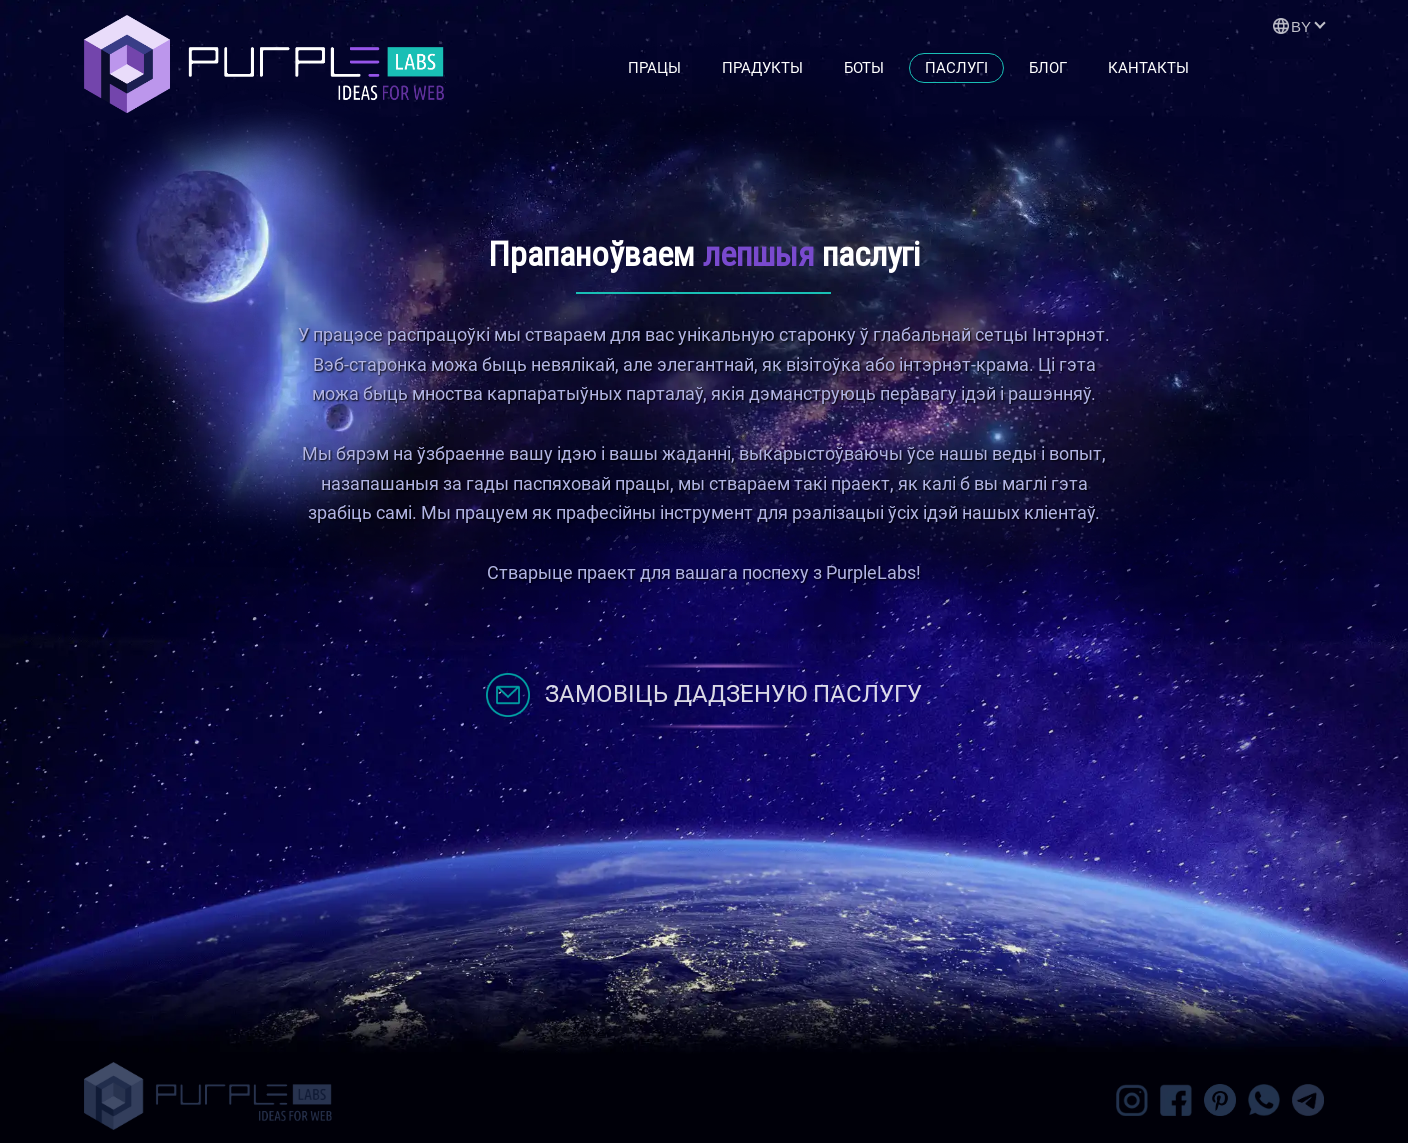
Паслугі (956, 68)
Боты (864, 68)
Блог (1048, 68)
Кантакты (1148, 68)
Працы (654, 68)
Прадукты (762, 68)
